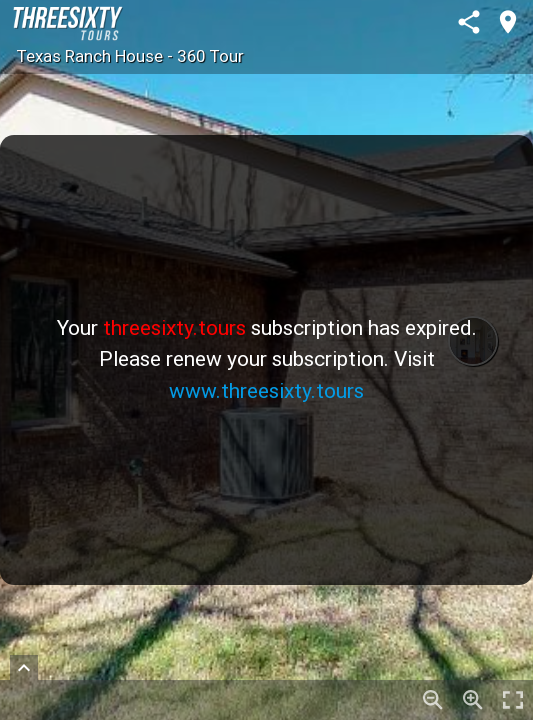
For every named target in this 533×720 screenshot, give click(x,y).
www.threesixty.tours (266, 391)
